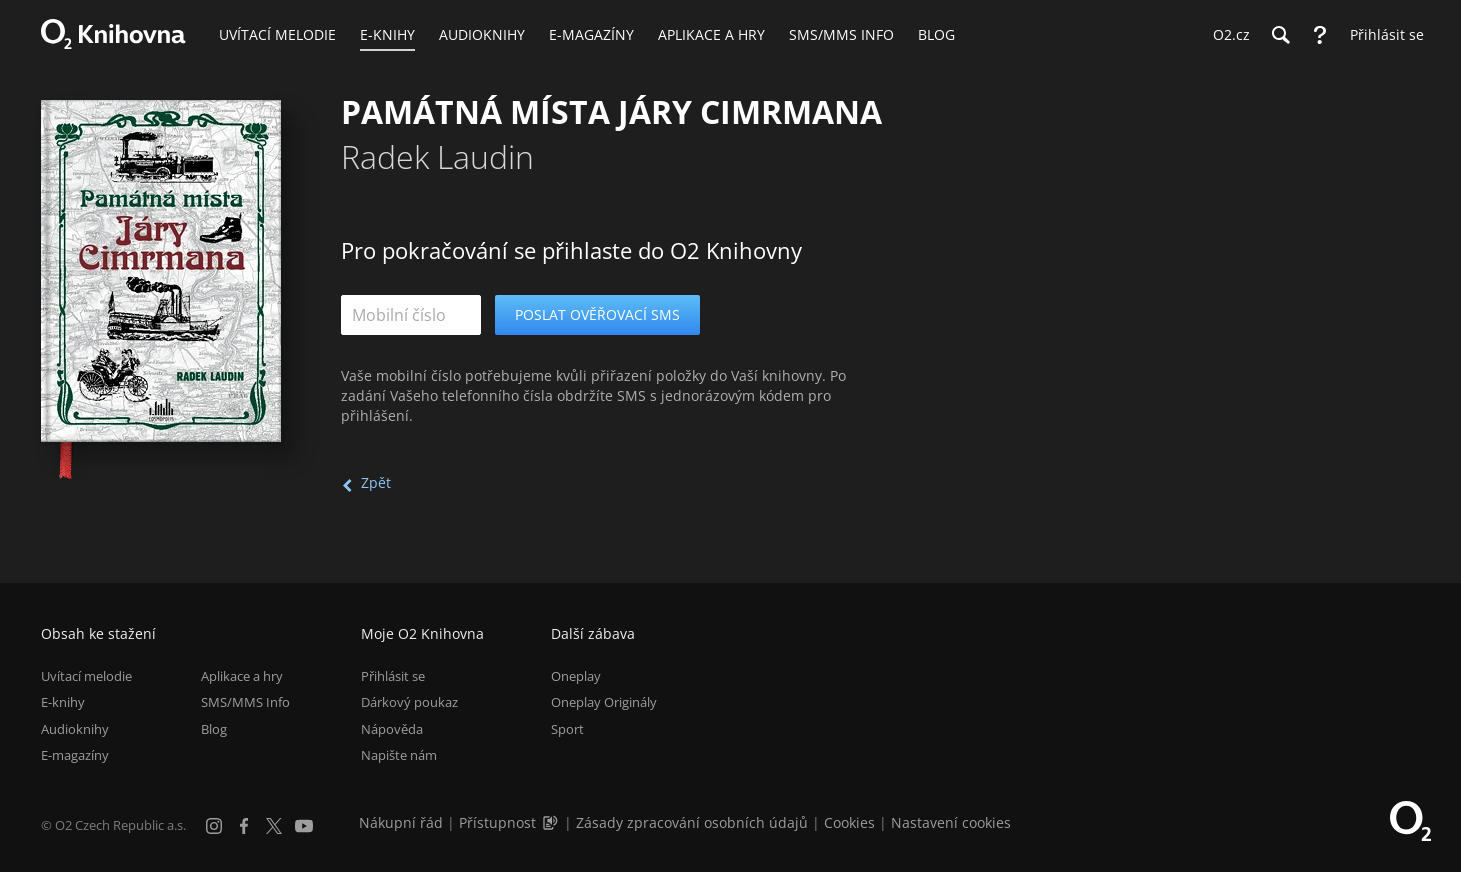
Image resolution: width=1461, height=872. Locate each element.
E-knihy (63, 702)
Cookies (849, 822)
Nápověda (392, 729)
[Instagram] (214, 826)
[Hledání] (1280, 35)
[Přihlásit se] (1382, 35)
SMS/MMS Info (245, 702)
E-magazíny (75, 755)
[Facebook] (244, 826)
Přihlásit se (393, 676)
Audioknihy (75, 729)
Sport (567, 729)
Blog (214, 729)
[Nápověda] (1320, 35)
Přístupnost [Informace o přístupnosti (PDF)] (497, 822)
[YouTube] (304, 826)
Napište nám (399, 755)
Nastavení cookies (951, 822)
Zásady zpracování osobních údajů (692, 822)
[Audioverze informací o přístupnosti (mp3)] (552, 822)
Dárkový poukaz (409, 702)
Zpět (376, 482)
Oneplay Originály (604, 702)
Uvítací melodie (86, 676)
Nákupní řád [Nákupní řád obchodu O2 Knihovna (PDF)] (401, 822)
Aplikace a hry (242, 676)
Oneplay (576, 676)
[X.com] (274, 826)
